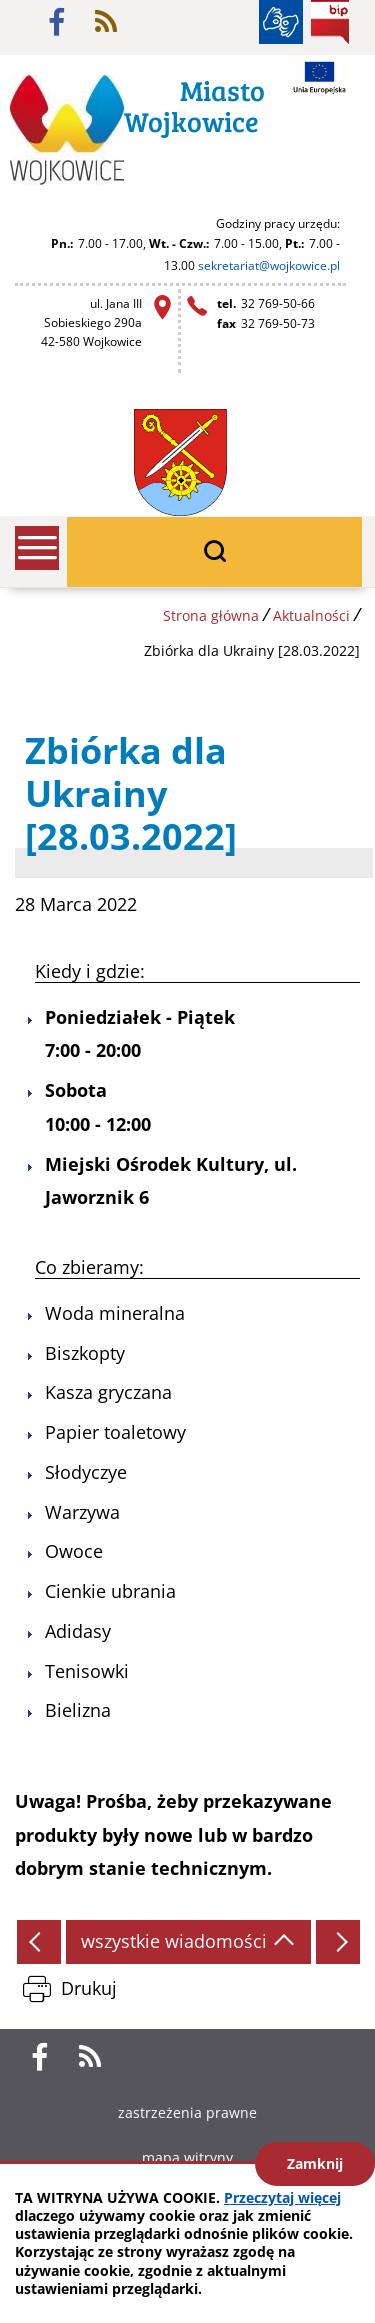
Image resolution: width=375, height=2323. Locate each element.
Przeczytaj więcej (282, 2197)
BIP (330, 22)
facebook (57, 22)
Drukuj (89, 1988)
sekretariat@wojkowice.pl (269, 265)
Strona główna (211, 615)
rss (106, 22)
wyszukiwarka (214, 552)
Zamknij (315, 2163)
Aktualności (311, 615)
